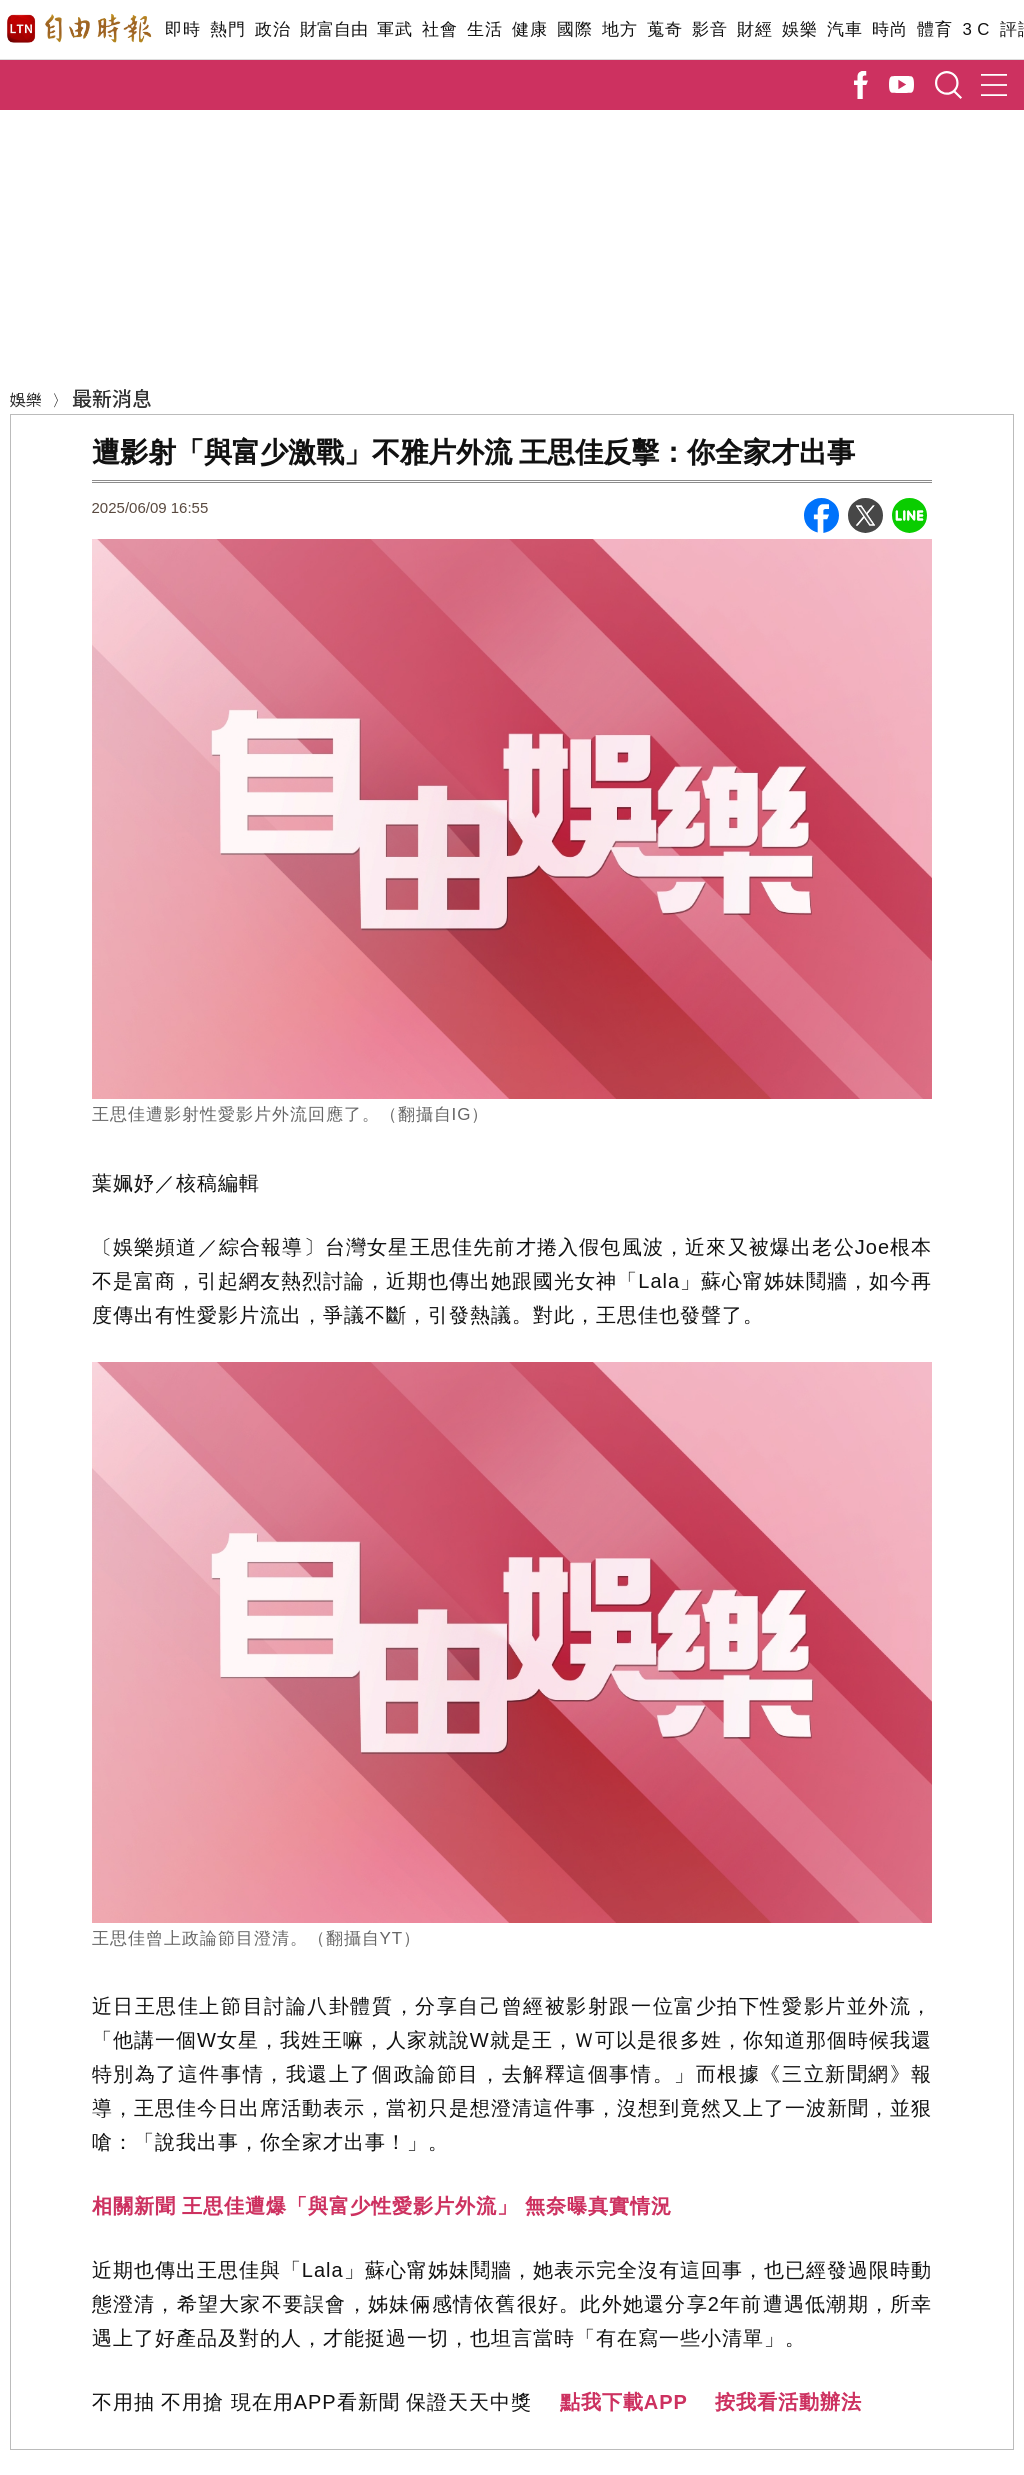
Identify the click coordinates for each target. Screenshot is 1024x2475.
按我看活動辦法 (788, 2402)
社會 (439, 29)
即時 (182, 29)
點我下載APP (624, 2402)
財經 (754, 29)
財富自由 (333, 29)
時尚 (889, 29)
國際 (574, 29)
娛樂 (799, 29)
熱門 (227, 29)
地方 (619, 29)
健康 (529, 29)
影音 (709, 29)
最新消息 (112, 397)
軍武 (394, 29)
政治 (272, 29)
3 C (976, 29)
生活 (484, 29)
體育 (934, 29)
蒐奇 (664, 29)
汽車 (844, 29)
